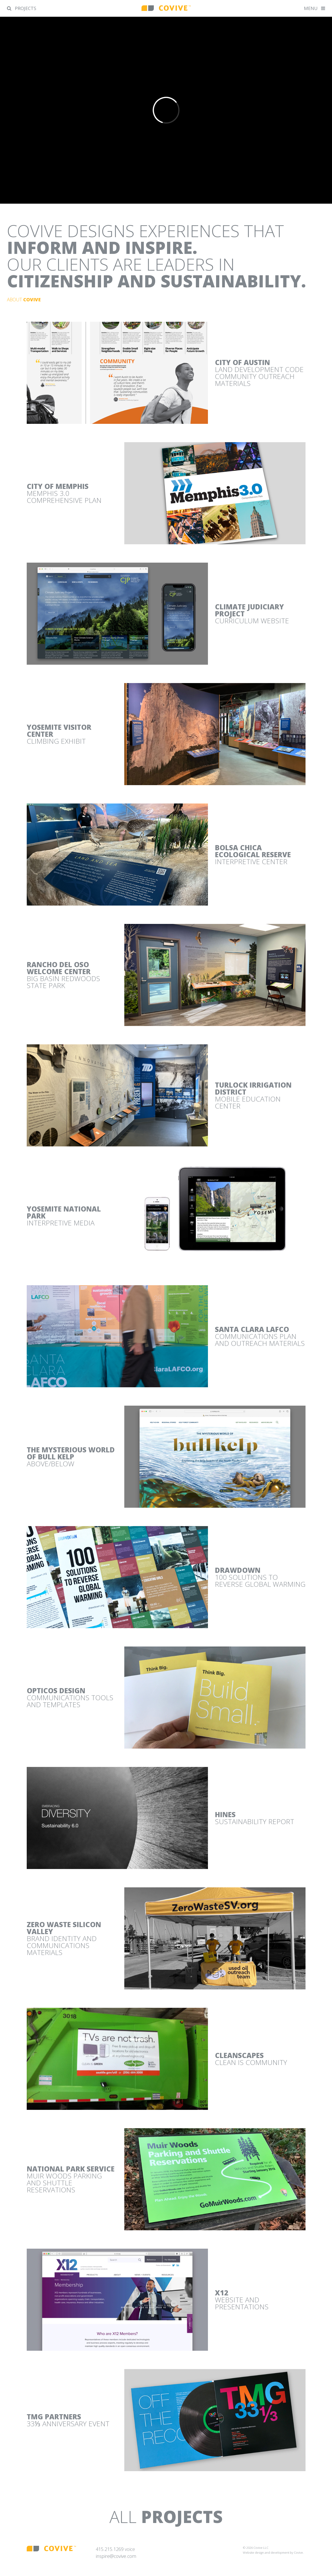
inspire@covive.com (116, 2556)
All (166, 2516)
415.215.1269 (110, 2549)
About (24, 299)
